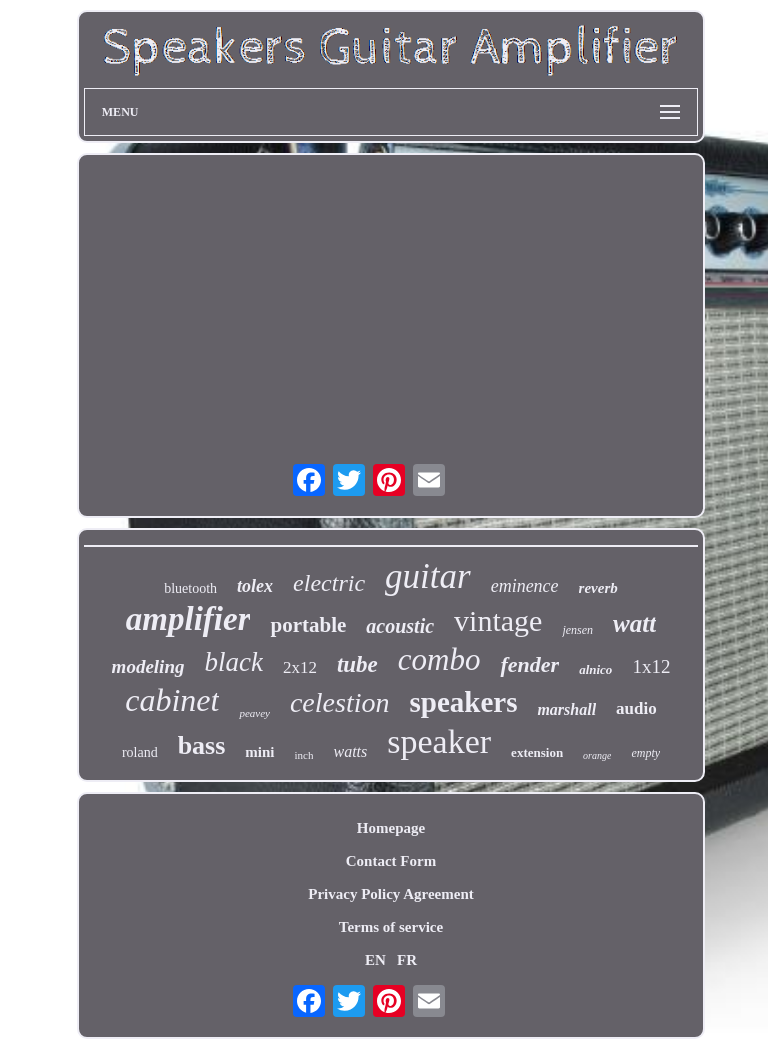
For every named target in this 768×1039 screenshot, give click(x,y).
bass (202, 745)
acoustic (400, 626)
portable (308, 625)
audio (636, 708)
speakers (463, 702)
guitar (428, 576)
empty (645, 753)
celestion (340, 702)
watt (634, 623)
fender (529, 664)
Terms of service (391, 927)
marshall (566, 709)
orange (597, 755)
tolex (255, 586)
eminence (525, 586)
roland (140, 752)
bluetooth (190, 588)
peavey (254, 713)
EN (375, 960)
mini (259, 752)
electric (329, 583)
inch (304, 755)
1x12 (651, 666)
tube (357, 664)
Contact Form (391, 861)
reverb (598, 588)
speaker (439, 741)
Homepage (391, 828)
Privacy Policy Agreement (391, 894)
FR (407, 960)
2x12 (300, 667)
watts (350, 751)
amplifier (188, 619)
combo (439, 659)
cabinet (172, 700)
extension (537, 752)
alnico (595, 669)
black (233, 662)
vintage (498, 620)
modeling (148, 666)
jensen (577, 630)
